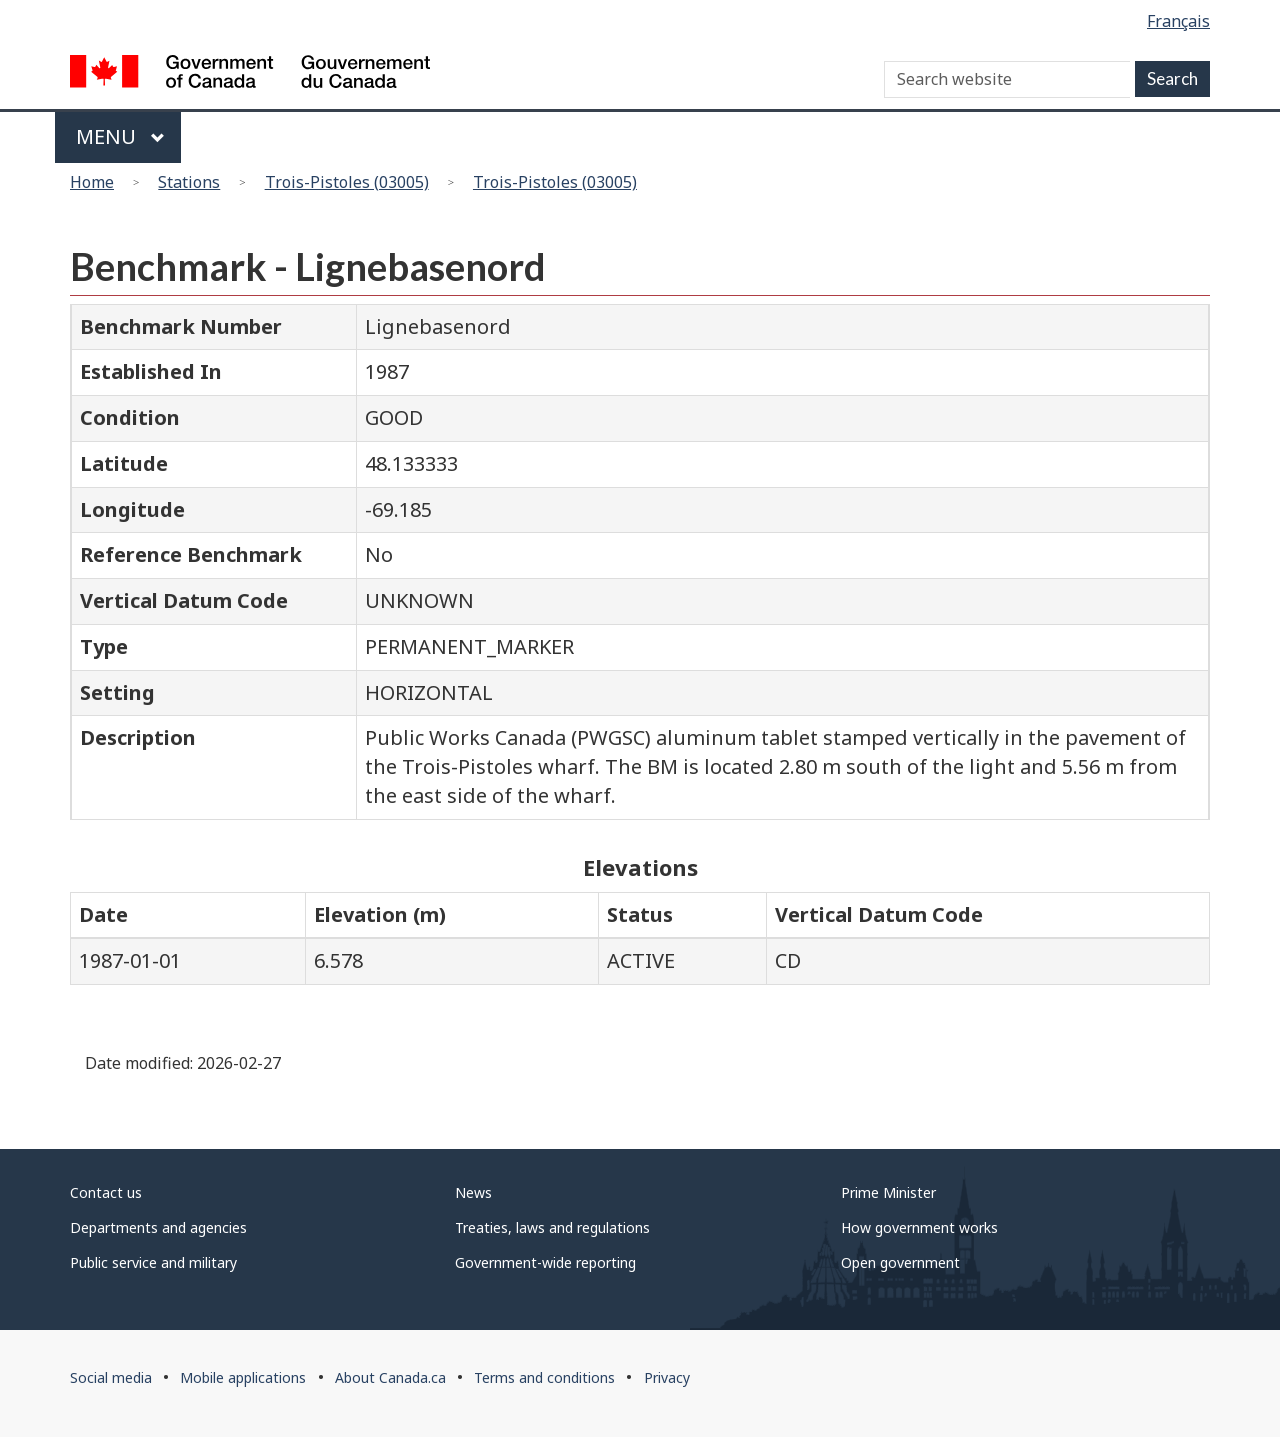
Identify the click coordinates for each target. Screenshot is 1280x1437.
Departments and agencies (158, 1227)
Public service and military (153, 1262)
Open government (900, 1262)
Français (1178, 21)
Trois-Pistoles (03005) (347, 182)
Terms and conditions (544, 1377)
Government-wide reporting (545, 1262)
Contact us (106, 1192)
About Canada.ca (390, 1377)
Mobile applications (243, 1377)
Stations (189, 182)
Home (92, 182)
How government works (919, 1227)
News (473, 1192)
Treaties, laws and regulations (552, 1227)
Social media (111, 1377)
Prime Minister (888, 1192)
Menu (120, 136)
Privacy (667, 1377)
